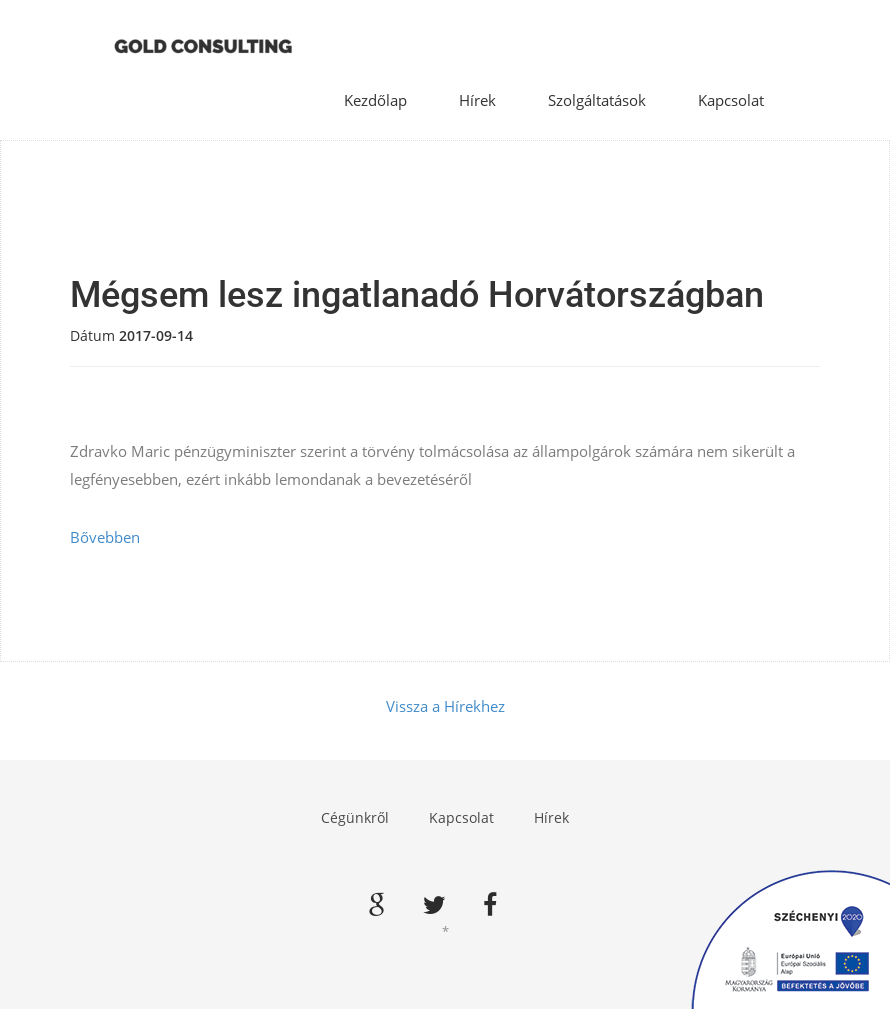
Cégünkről (355, 817)
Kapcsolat (731, 100)
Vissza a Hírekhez (445, 706)
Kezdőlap (375, 100)
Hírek (477, 100)
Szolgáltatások (597, 100)
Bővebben (105, 537)
